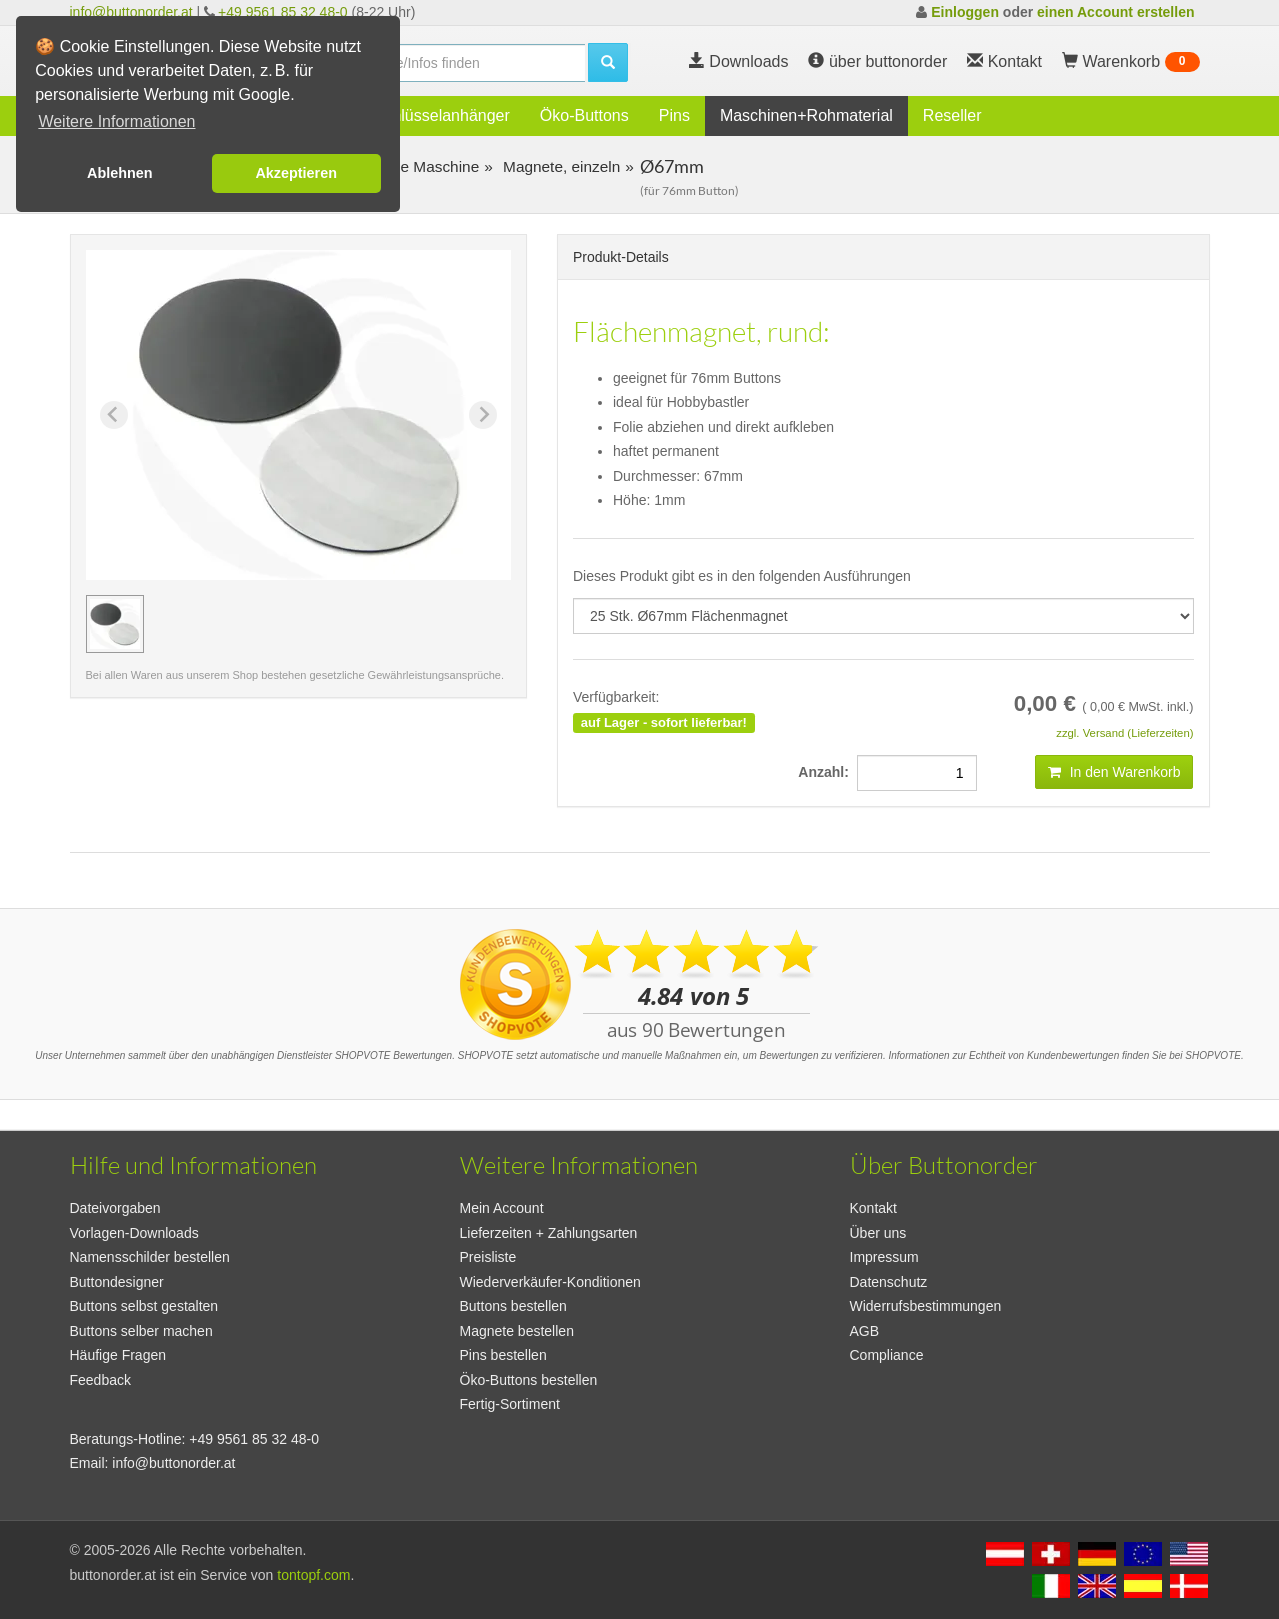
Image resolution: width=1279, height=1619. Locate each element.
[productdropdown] (883, 616)
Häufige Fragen (118, 1355)
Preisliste (488, 1257)
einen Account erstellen (1115, 12)
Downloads (739, 61)
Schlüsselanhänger (442, 115)
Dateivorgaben (115, 1208)
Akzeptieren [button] (296, 173)
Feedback (100, 1380)
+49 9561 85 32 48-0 (283, 12)
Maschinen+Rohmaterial (806, 115)
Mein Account (502, 1208)
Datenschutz (889, 1282)
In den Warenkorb (1114, 772)
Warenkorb (1131, 62)
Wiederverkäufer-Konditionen (550, 1282)
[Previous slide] (114, 415)
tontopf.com (313, 1575)
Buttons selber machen (141, 1331)
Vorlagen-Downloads (134, 1233)
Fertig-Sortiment (510, 1404)
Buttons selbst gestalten (144, 1306)
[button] (115, 624)
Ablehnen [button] (120, 173)
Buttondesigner (117, 1282)
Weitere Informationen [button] (116, 121)
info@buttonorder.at (131, 12)
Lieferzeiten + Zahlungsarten (549, 1233)
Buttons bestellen (513, 1306)
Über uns (878, 1233)
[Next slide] (483, 415)
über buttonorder (877, 61)
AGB (865, 1331)
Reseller (952, 115)
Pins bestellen (503, 1355)
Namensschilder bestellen (150, 1257)
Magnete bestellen (517, 1331)
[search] (460, 63)
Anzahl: (827, 772)
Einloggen (965, 12)
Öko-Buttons (584, 115)
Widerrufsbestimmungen (926, 1306)
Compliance (887, 1355)
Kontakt (873, 1208)
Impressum (884, 1257)
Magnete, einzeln (560, 166)
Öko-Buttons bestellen (529, 1380)
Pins (674, 115)
